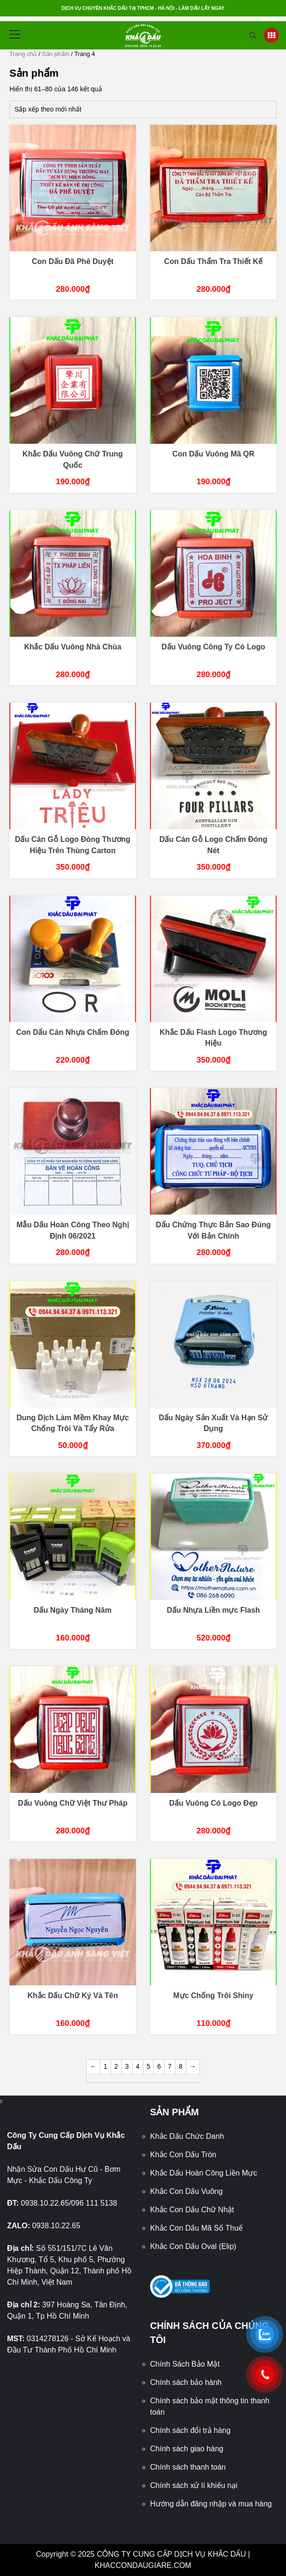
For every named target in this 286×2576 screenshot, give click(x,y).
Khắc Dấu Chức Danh (187, 2136)
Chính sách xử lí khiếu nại (194, 2485)
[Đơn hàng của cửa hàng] (143, 109)
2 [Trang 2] (116, 2066)
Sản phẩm (55, 53)
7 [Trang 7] (170, 2066)
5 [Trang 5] (149, 2066)
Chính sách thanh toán (188, 2467)
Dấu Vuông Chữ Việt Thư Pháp (72, 1803)
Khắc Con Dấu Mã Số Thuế (196, 2228)
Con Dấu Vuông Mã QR (213, 454)
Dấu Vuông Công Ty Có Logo (213, 647)
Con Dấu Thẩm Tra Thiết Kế (213, 261)
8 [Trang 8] (181, 2066)
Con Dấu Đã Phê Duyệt (73, 261)
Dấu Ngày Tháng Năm (72, 1610)
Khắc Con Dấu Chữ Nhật (192, 2210)
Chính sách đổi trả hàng (190, 2430)
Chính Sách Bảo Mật (185, 2364)
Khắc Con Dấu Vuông (186, 2191)
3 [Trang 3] (127, 2066)
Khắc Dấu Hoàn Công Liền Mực (203, 2173)
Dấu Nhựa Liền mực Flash (213, 1610)
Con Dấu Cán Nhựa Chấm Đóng (72, 1032)
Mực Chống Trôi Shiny (213, 1996)
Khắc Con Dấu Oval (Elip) (193, 2246)
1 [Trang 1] (105, 2066)
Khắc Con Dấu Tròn (183, 2155)
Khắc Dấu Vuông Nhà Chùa (72, 647)
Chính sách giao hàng (186, 2449)
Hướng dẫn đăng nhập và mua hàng (211, 2504)
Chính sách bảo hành (186, 2382)
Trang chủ (23, 53)
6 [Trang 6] (159, 2066)
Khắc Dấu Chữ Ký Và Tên (72, 1996)
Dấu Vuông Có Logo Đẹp (213, 1803)
